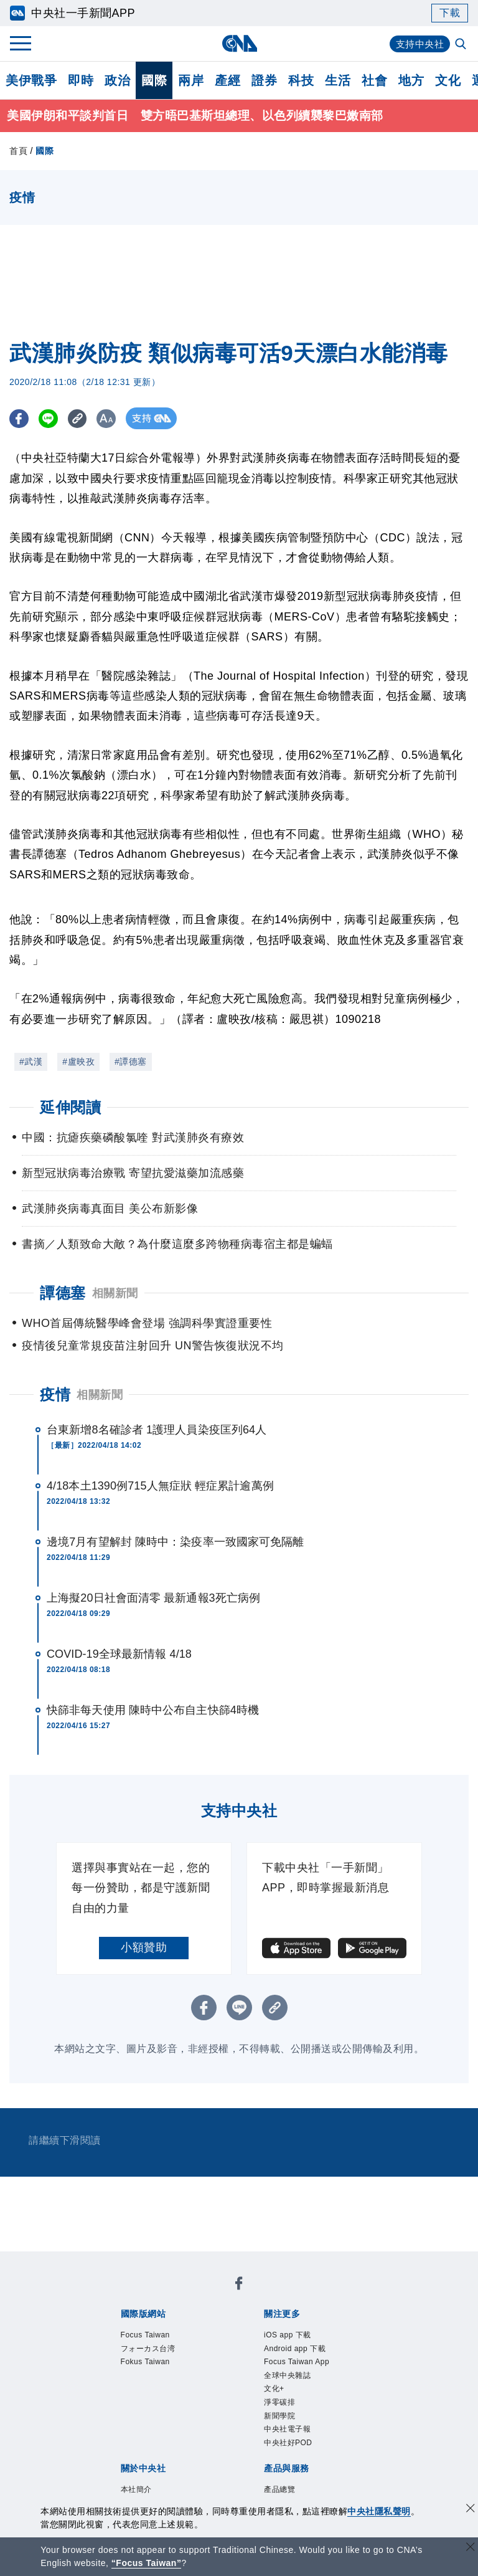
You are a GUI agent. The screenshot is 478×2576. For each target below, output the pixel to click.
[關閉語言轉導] (470, 2548)
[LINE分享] (52, 419)
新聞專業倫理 (337, 2397)
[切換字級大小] (115, 419)
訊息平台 (257, 2447)
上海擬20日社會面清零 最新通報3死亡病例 (153, 1599)
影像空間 (211, 2447)
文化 (448, 80)
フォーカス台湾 (207, 2296)
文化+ (157, 2347)
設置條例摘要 (268, 2397)
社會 (374, 80)
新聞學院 (241, 2347)
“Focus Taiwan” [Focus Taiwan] (146, 2563)
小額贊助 (144, 1948)
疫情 (55, 1395)
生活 (337, 80)
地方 (411, 80)
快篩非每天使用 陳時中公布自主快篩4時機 (153, 1711)
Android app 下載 (210, 2330)
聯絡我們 (245, 2414)
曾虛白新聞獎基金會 (148, 2498)
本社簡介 (119, 2397)
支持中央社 (418, 44)
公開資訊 (211, 2397)
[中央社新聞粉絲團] (99, 2262)
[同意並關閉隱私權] (470, 2509)
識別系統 (165, 2397)
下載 (449, 12)
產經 (227, 80)
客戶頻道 (165, 2447)
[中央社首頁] (239, 43)
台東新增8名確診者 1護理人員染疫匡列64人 (156, 1431)
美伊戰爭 (31, 80)
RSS (177, 2464)
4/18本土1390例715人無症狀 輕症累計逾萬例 (160, 1487)
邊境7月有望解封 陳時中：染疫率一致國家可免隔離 (175, 1543)
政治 (117, 80)
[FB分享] (20, 419)
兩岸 (191, 80)
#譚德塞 (131, 1063)
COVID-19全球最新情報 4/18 (119, 1655)
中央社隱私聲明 (379, 2511)
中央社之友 (136, 2464)
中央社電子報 (298, 2347)
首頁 (18, 152)
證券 (264, 80)
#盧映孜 (78, 1063)
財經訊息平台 (314, 2447)
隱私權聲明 (194, 2414)
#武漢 (30, 1063)
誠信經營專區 (130, 2414)
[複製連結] (84, 419)
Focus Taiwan (132, 2296)
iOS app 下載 (130, 2330)
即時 (80, 80)
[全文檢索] (462, 45)
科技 (301, 80)
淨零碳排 (195, 2347)
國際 (154, 80)
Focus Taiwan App (303, 2330)
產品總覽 (119, 2447)
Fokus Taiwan (284, 2296)
